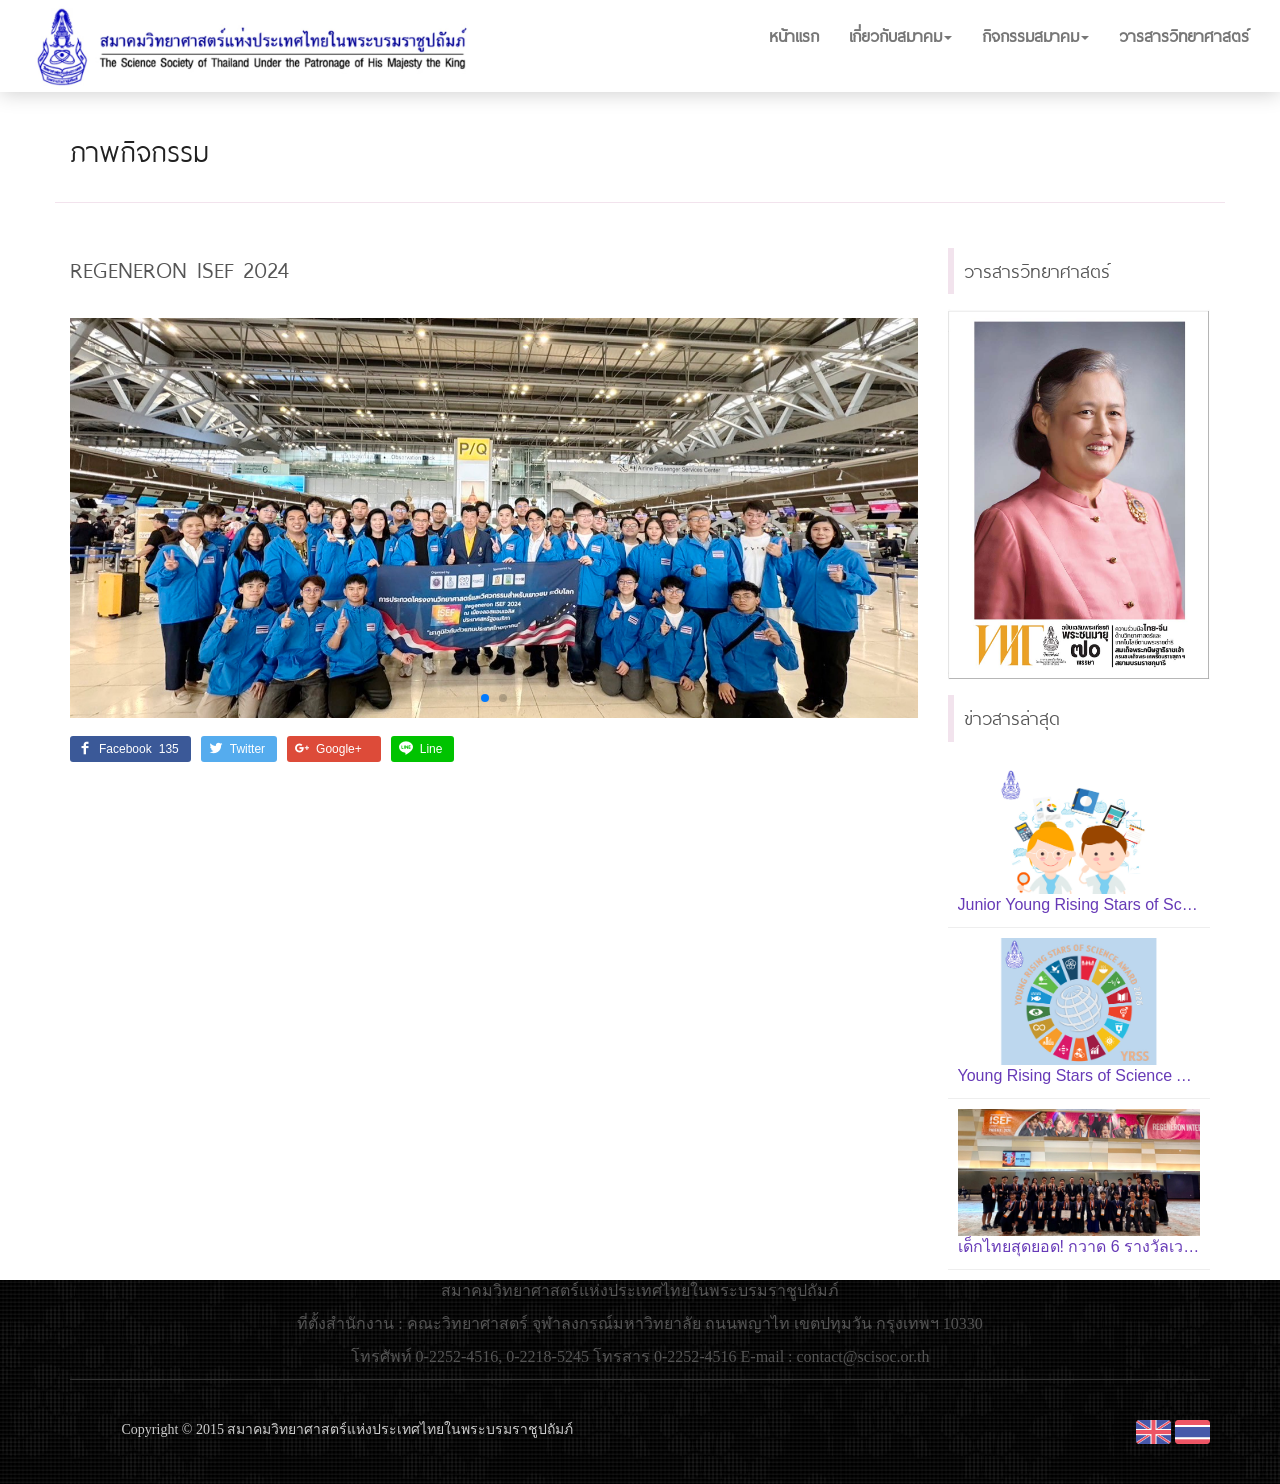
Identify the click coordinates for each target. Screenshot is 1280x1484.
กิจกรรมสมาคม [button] (1035, 35)
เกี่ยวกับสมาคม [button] (900, 35)
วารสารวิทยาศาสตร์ (1184, 35)
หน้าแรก (794, 35)
